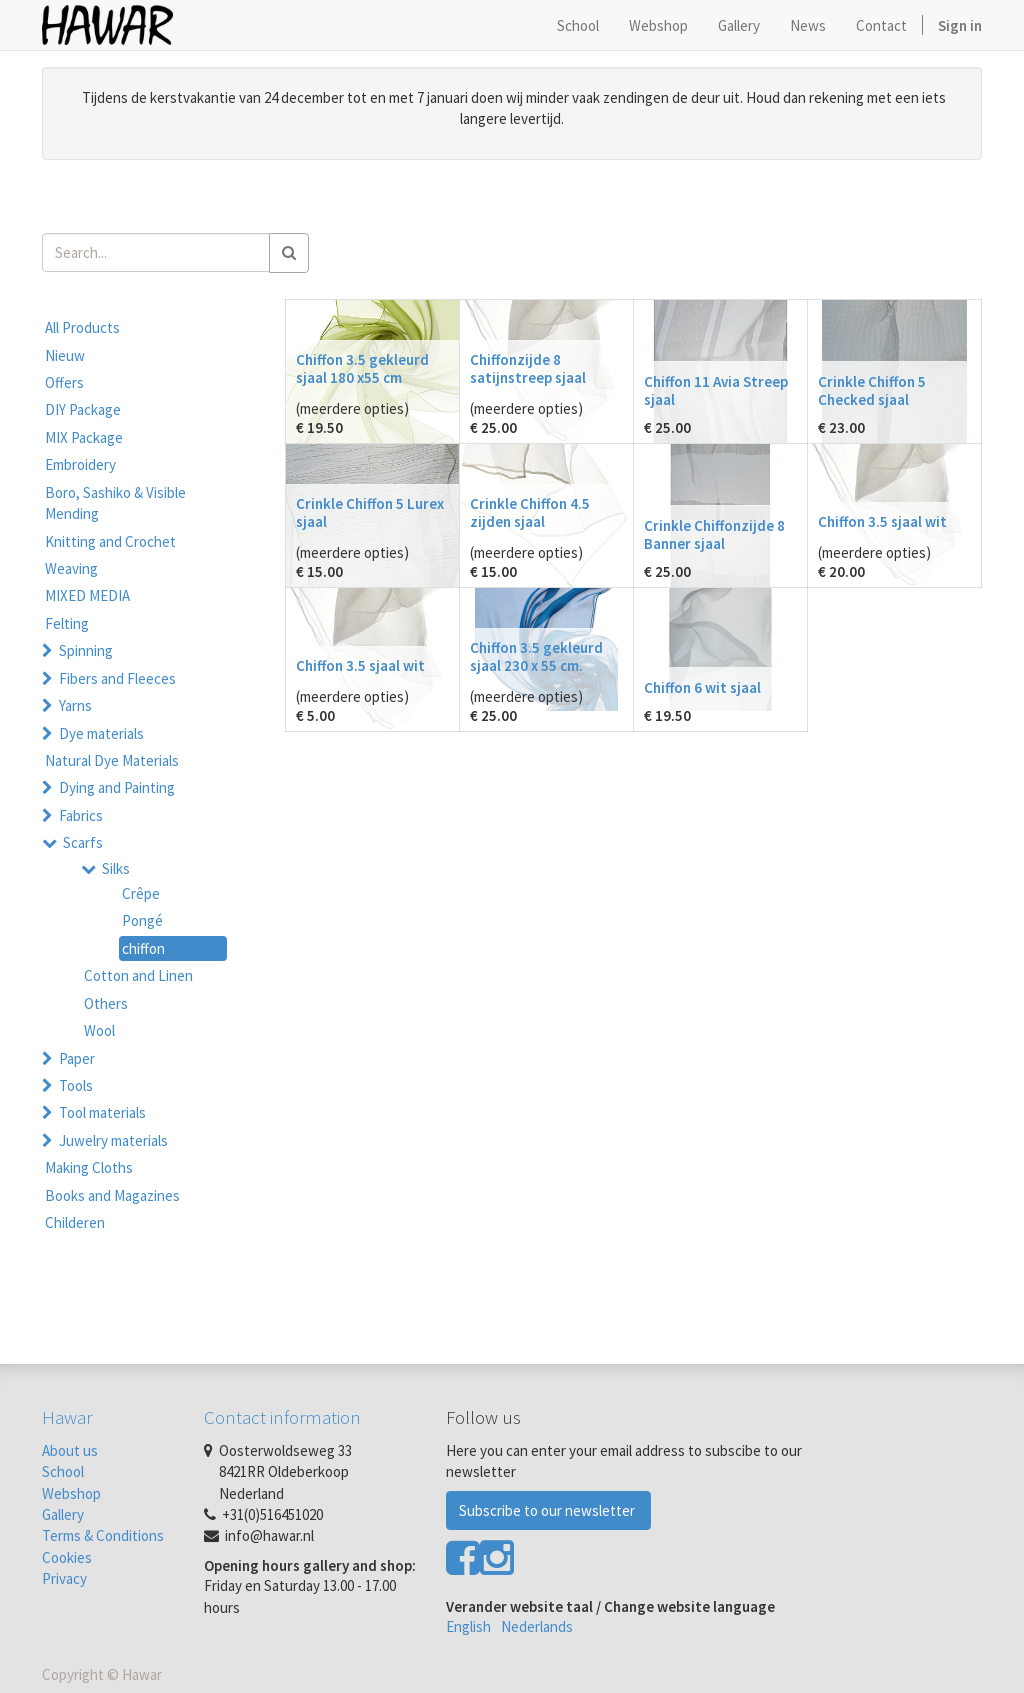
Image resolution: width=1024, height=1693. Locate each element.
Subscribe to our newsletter (548, 1510)
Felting (67, 623)
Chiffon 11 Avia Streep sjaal (716, 390)
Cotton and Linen (138, 975)
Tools (76, 1085)
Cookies (67, 1557)
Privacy (64, 1578)
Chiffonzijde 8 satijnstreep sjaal (528, 368)
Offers (64, 382)
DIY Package (83, 409)
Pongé (142, 920)
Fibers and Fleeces (117, 678)
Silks (116, 868)
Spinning (86, 650)
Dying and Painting (117, 787)
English (468, 1626)
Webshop (71, 1493)
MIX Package (84, 437)
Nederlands (537, 1626)
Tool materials (102, 1112)
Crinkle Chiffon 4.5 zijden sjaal (530, 512)
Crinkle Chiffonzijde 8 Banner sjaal (714, 534)
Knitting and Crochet (110, 541)
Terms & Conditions (103, 1535)
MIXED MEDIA (87, 595)
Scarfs (83, 842)
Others (106, 1003)
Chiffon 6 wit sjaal (702, 687)
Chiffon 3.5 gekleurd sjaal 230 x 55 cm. (536, 656)
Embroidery (80, 464)
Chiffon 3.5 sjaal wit (882, 521)
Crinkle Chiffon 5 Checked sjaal (872, 390)
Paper (77, 1058)
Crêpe (141, 893)
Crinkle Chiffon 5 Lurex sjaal (370, 512)
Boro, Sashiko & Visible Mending (115, 503)
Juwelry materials (113, 1140)
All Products (82, 327)
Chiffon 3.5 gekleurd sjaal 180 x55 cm (362, 368)
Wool (99, 1030)
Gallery (63, 1514)
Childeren (75, 1222)
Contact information (282, 1417)
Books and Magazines (112, 1195)
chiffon (143, 948)
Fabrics (81, 815)
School (63, 1471)
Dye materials (101, 733)
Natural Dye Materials (112, 760)
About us (70, 1450)
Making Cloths (89, 1167)
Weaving (71, 568)
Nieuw (65, 355)
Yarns (75, 705)
